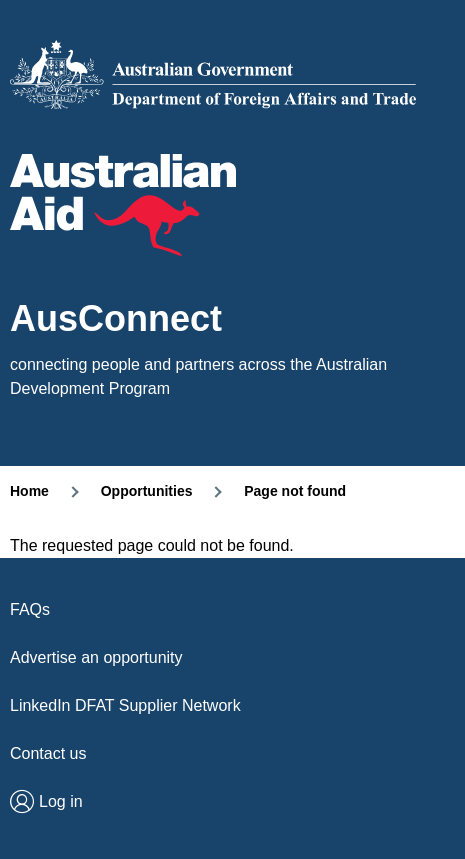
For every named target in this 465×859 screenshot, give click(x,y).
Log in (61, 801)
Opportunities (147, 491)
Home (29, 491)
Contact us (48, 753)
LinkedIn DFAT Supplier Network (125, 705)
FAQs (30, 609)
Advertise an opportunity (96, 657)
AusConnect (116, 319)
